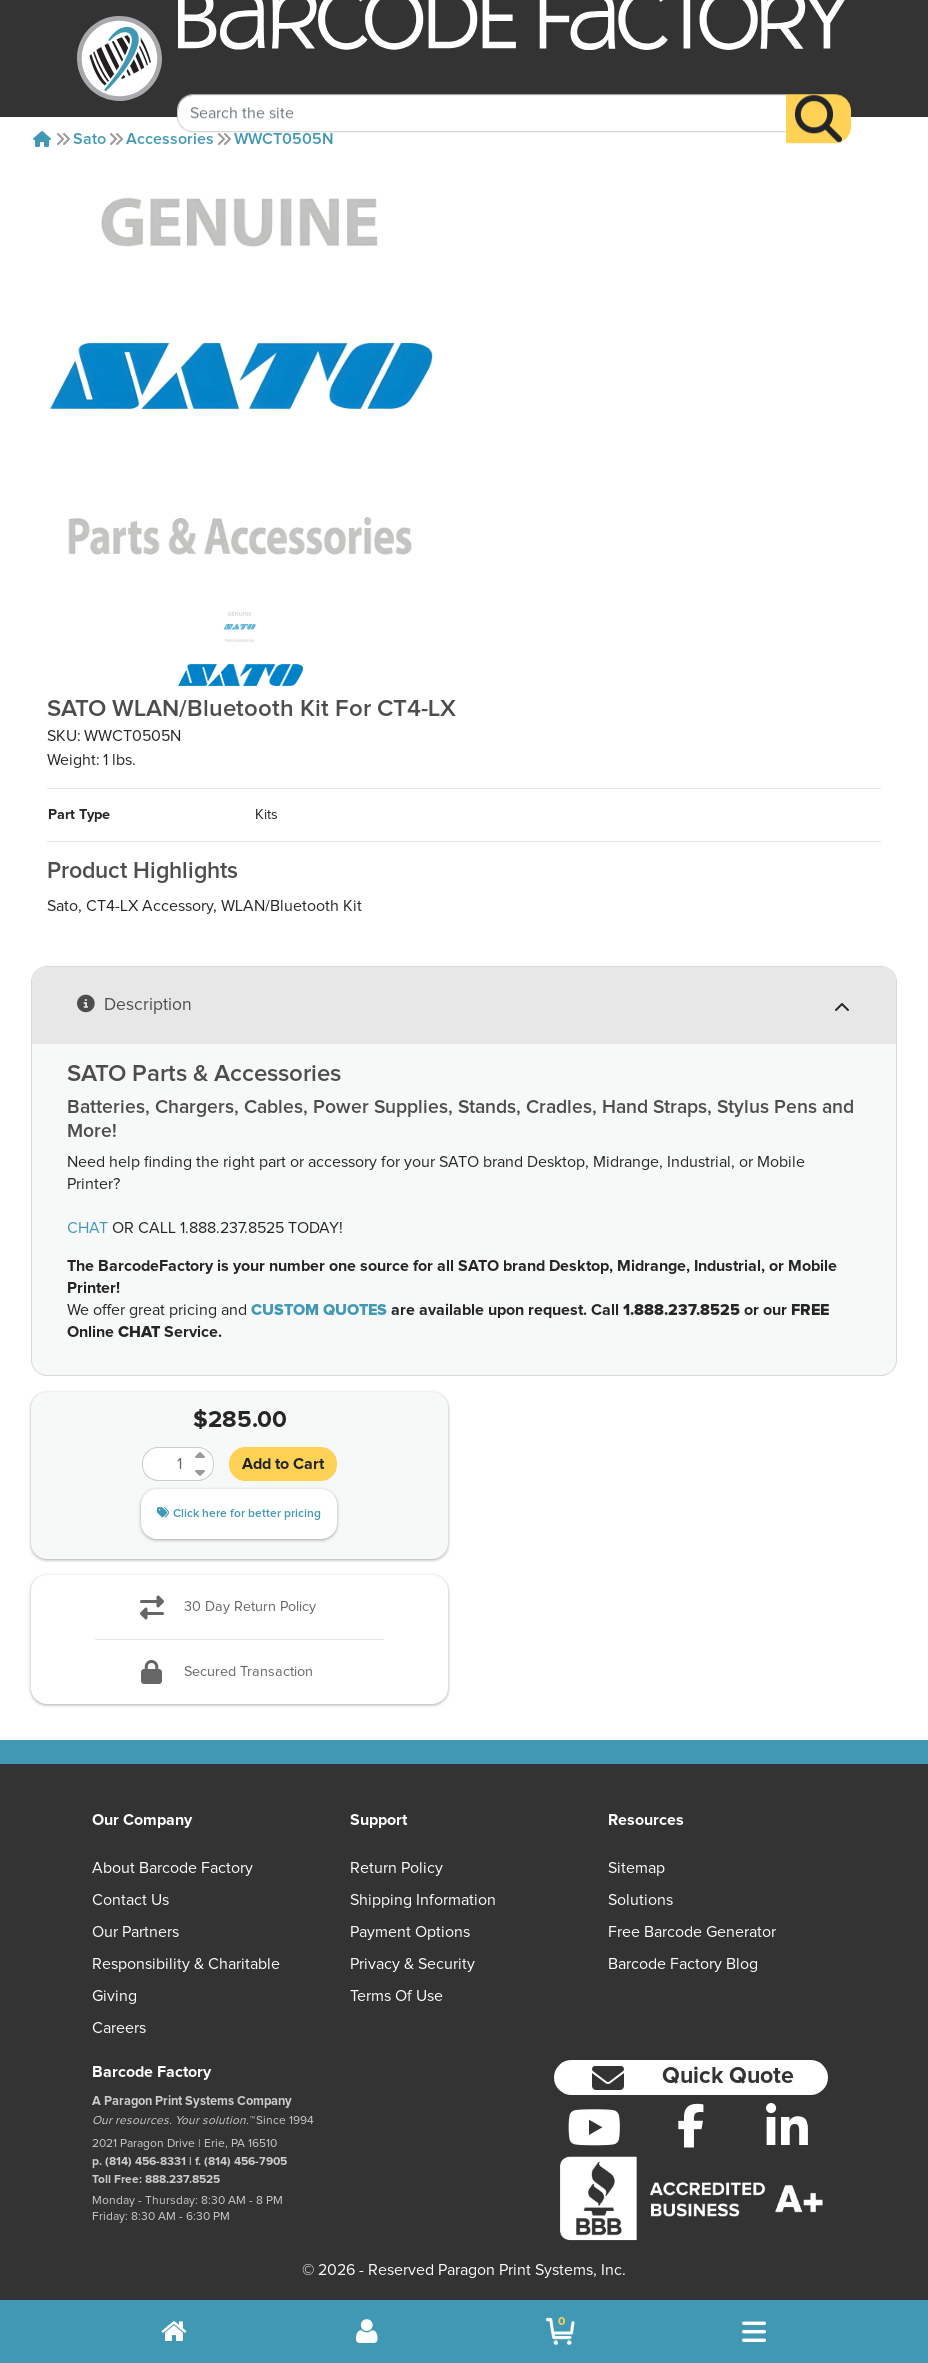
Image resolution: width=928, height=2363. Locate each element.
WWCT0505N (284, 139)
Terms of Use (396, 1996)
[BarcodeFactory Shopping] (560, 2331)
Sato (89, 139)
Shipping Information (423, 1900)
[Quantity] (166, 1464)
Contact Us (130, 1900)
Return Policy (396, 1868)
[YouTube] (594, 2127)
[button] (691, 2077)
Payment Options (410, 1932)
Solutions (640, 1900)
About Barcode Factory (172, 1868)
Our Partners (135, 1932)
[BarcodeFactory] (119, 58)
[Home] (42, 139)
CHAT (87, 1228)
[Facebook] (690, 2125)
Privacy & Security (412, 1964)
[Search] (818, 97)
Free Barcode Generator (692, 1932)
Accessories (170, 139)
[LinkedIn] (787, 2127)
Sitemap (636, 1868)
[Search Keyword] (481, 92)
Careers (119, 2028)
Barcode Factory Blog (683, 1964)
